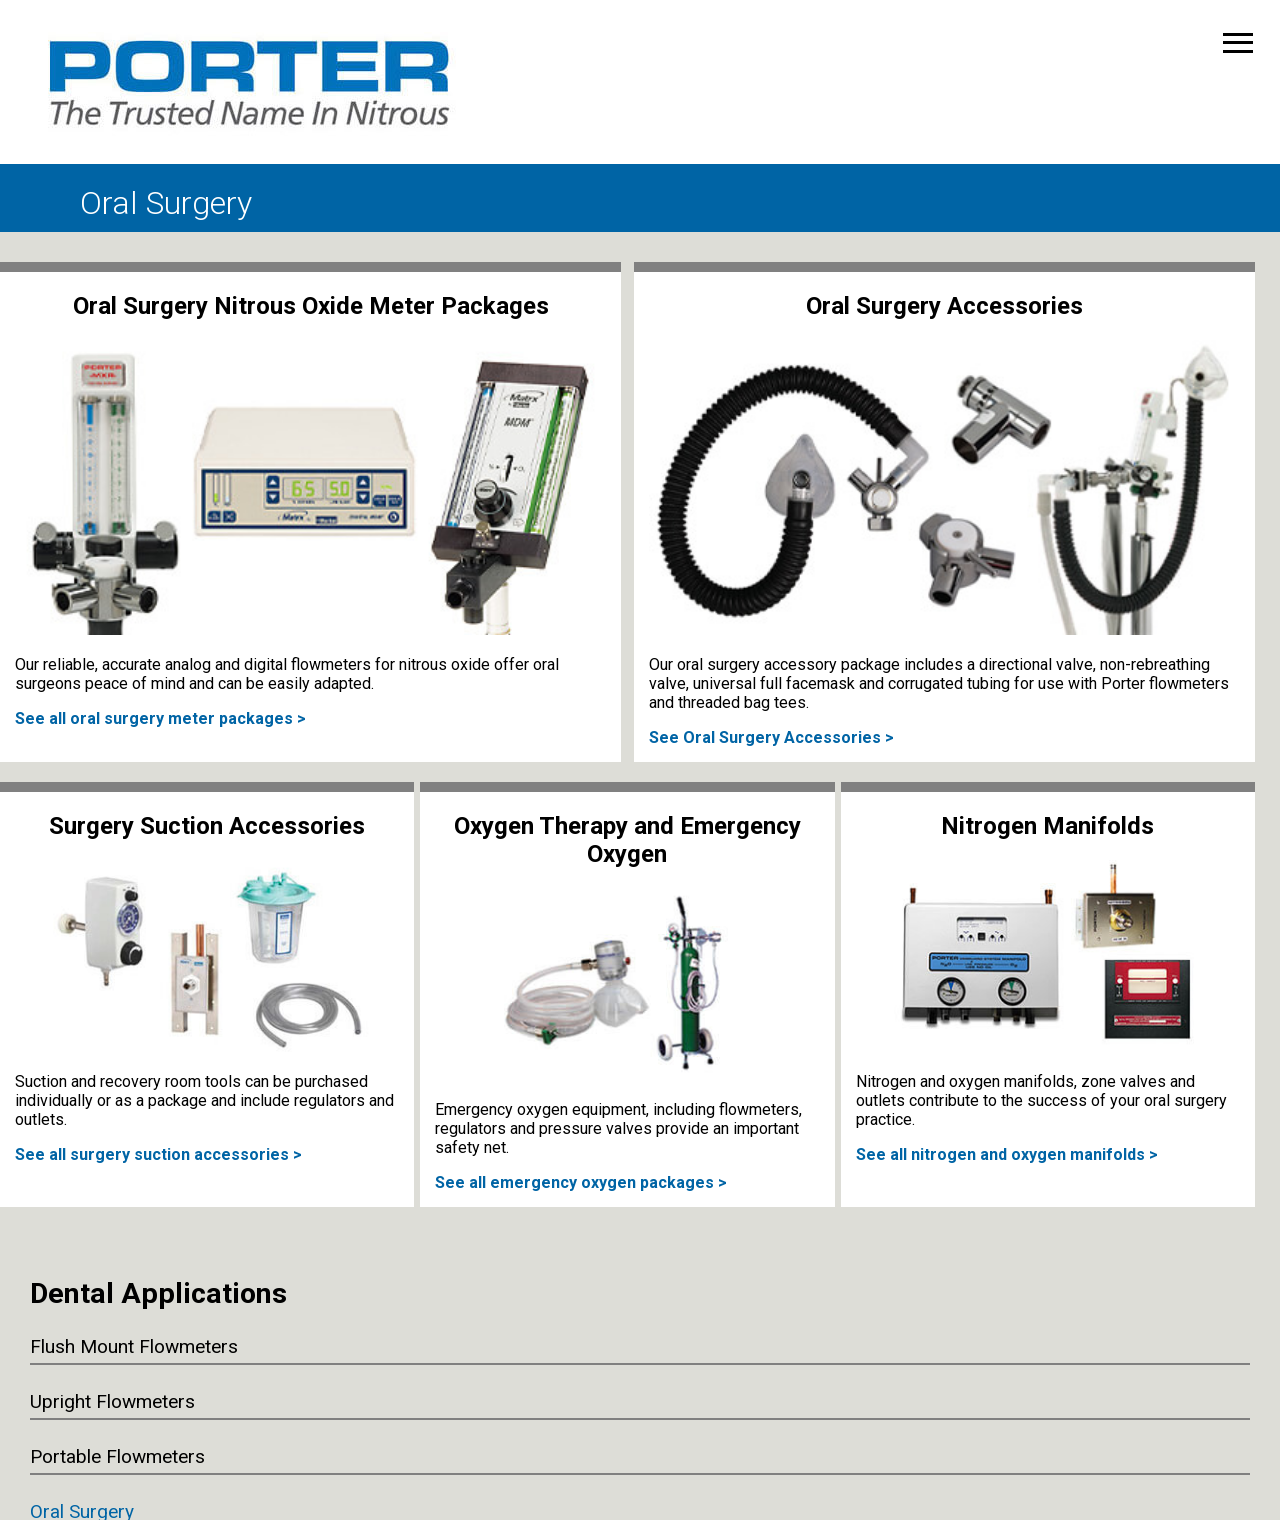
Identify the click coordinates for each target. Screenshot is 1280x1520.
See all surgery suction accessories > (158, 1154)
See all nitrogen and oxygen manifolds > (1007, 1154)
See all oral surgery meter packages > (160, 718)
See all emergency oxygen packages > (581, 1182)
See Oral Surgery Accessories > (771, 737)
